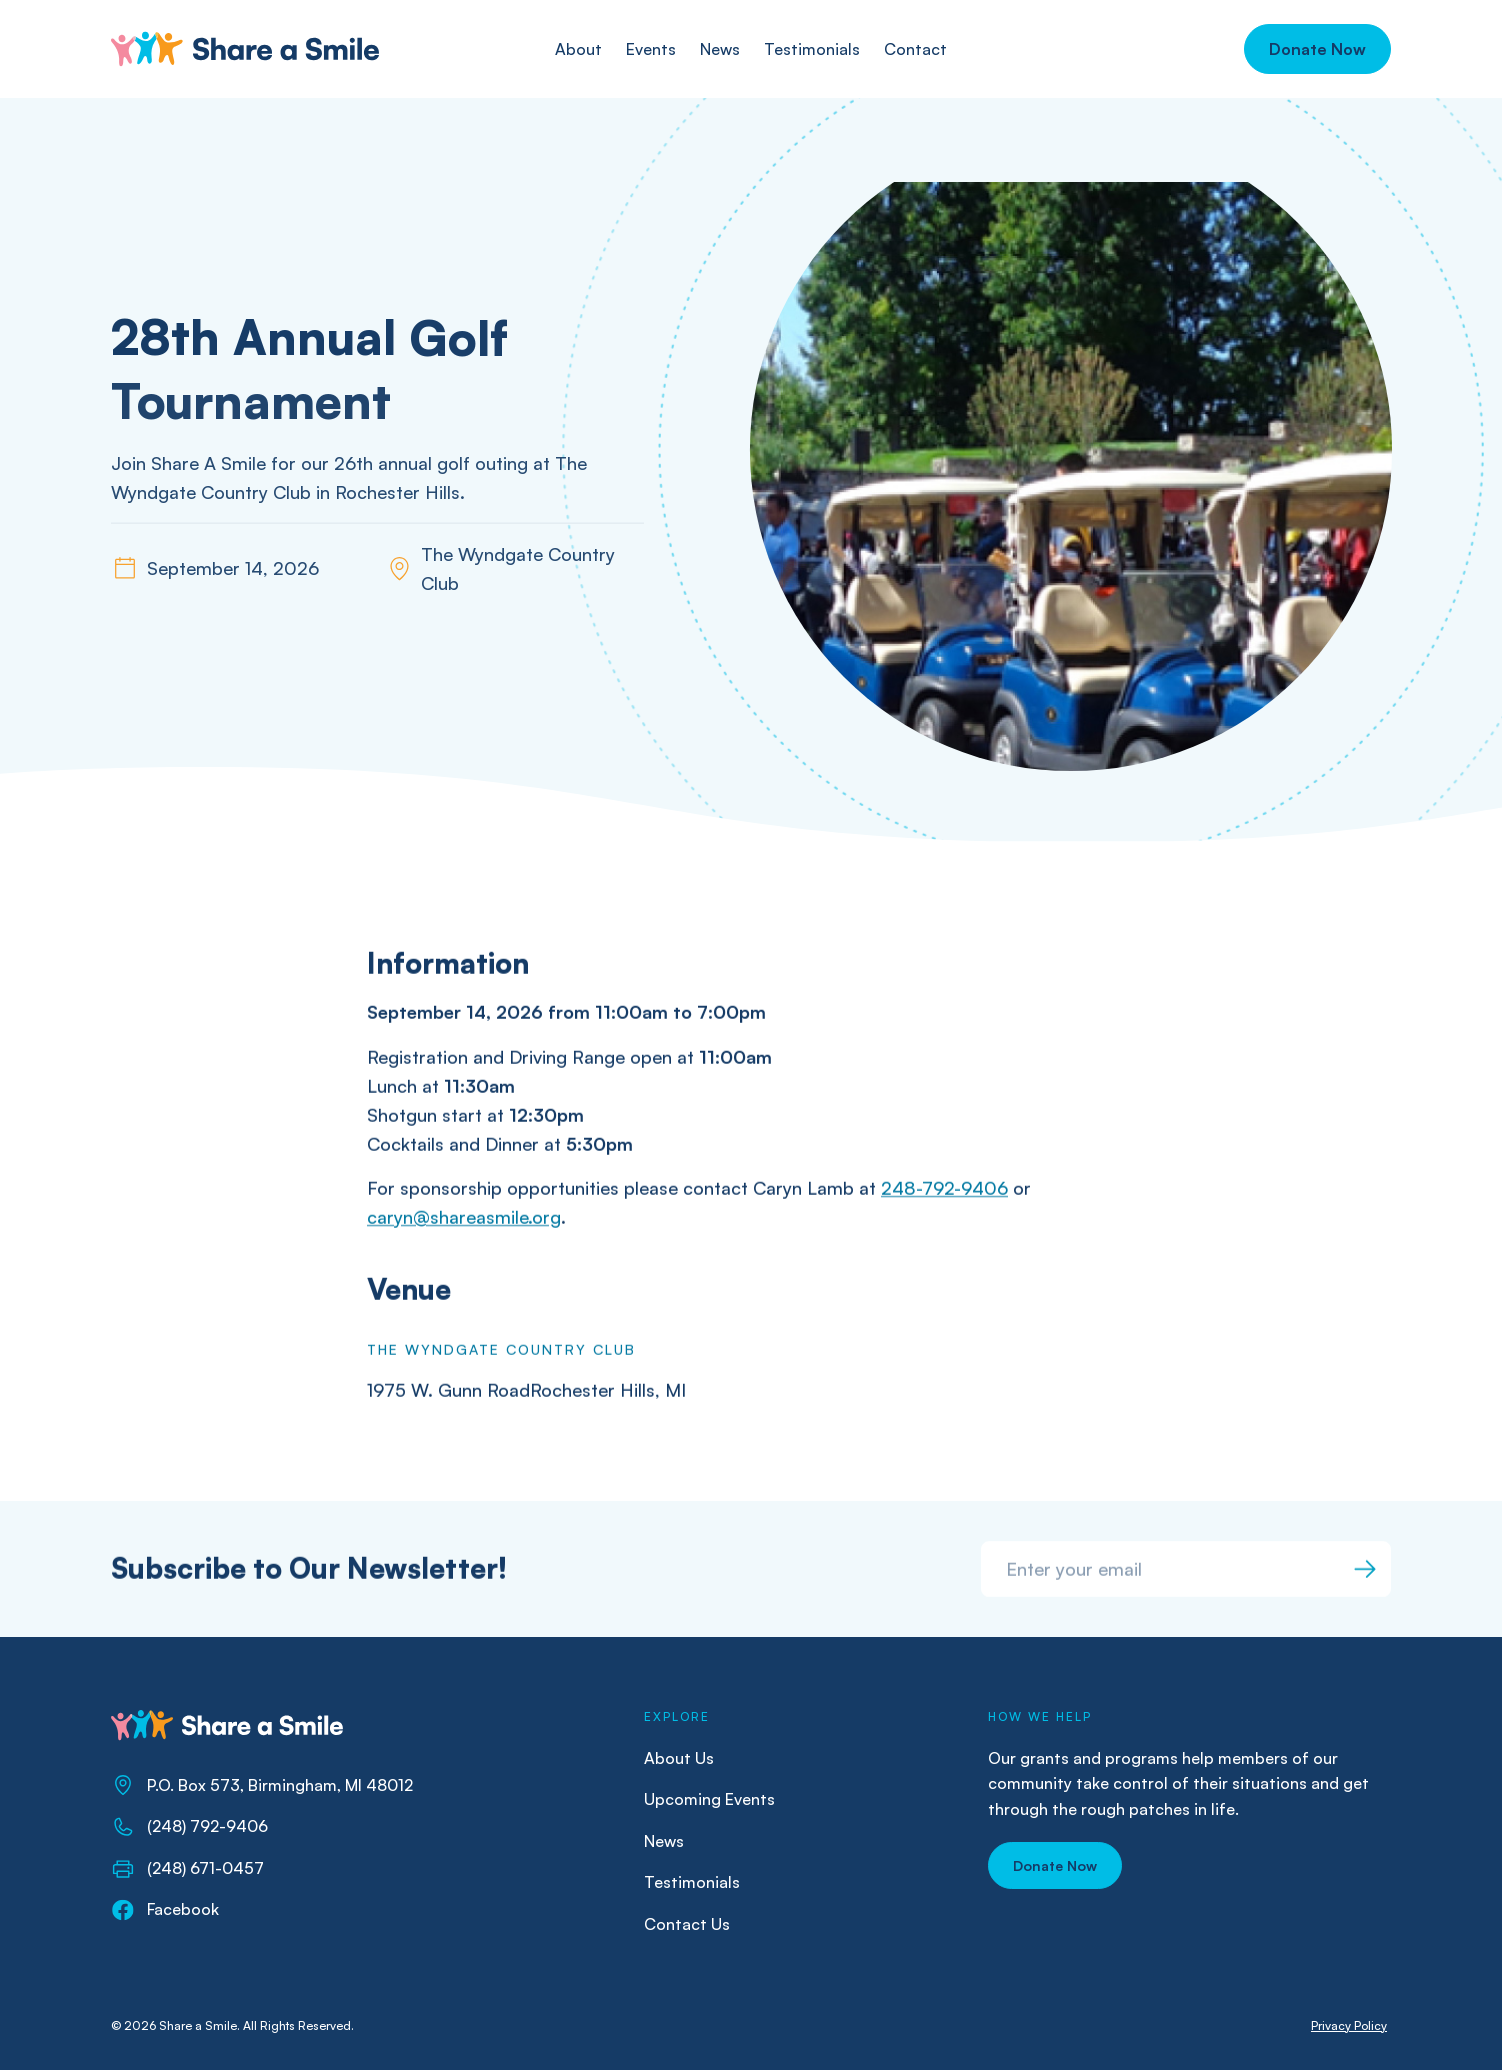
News (664, 1841)
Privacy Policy (1349, 2025)
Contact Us (687, 1924)
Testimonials (692, 1882)
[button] (1317, 49)
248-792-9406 (944, 1189)
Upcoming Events (709, 1799)
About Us (679, 1758)
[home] (245, 49)
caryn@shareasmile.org (464, 1218)
